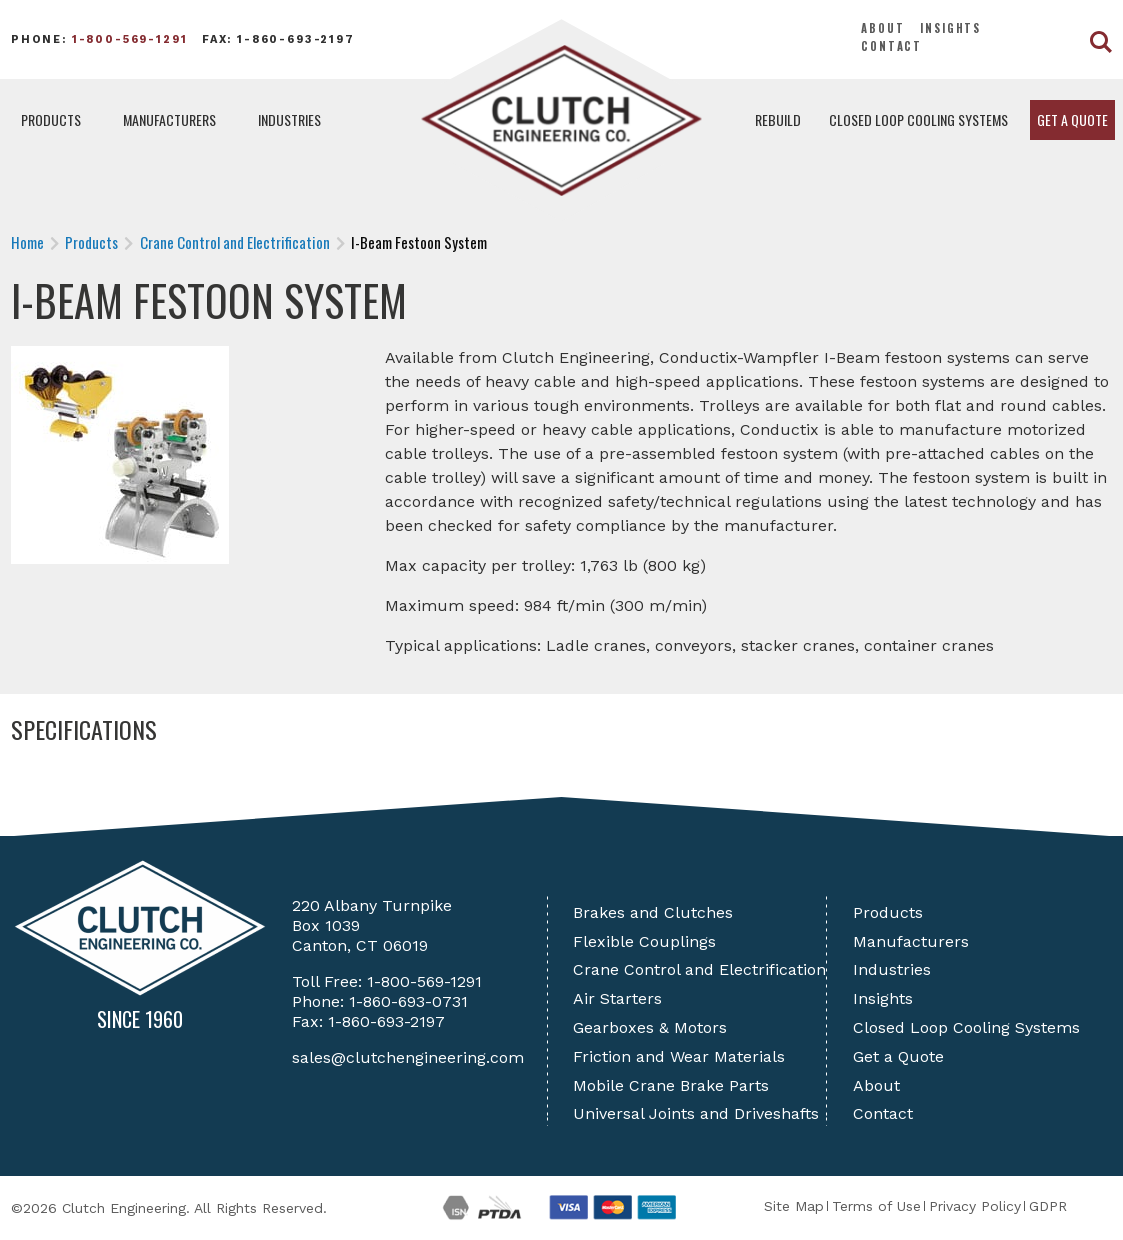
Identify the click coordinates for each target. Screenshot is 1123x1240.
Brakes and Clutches (653, 912)
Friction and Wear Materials (679, 1056)
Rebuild (778, 119)
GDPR (1048, 1206)
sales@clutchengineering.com (408, 1057)
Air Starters (617, 998)
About (882, 28)
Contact (891, 46)
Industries (289, 119)
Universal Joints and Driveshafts (696, 1113)
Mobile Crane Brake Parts (671, 1085)
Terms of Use (876, 1206)
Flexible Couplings (644, 941)
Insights (950, 28)
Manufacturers (169, 119)
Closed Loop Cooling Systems (918, 119)
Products (51, 119)
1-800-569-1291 (130, 39)
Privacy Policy (975, 1206)
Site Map (794, 1206)
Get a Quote (1072, 119)
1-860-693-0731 (408, 1001)
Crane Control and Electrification (699, 969)
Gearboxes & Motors (650, 1027)
